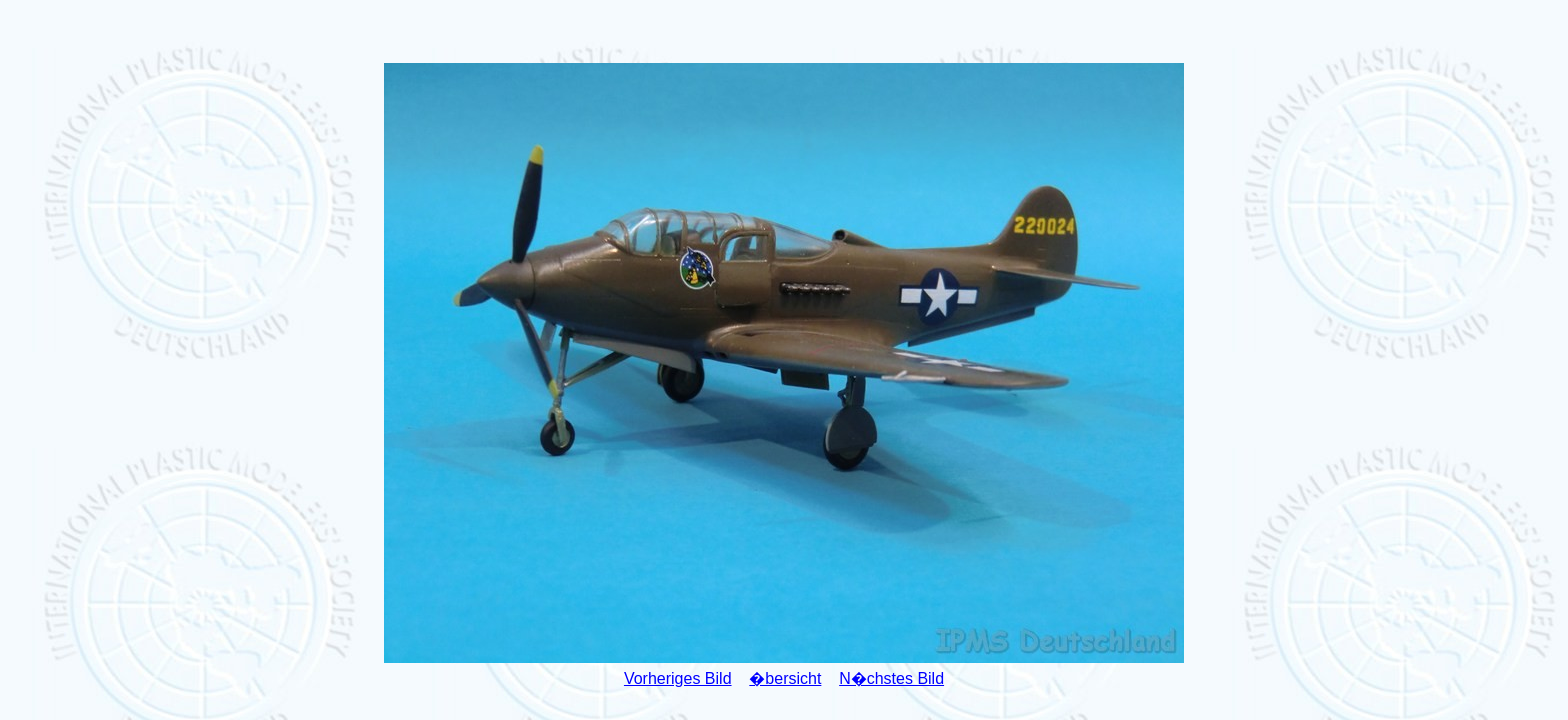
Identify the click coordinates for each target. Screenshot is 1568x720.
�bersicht (785, 678)
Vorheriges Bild (678, 678)
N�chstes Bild (891, 678)
